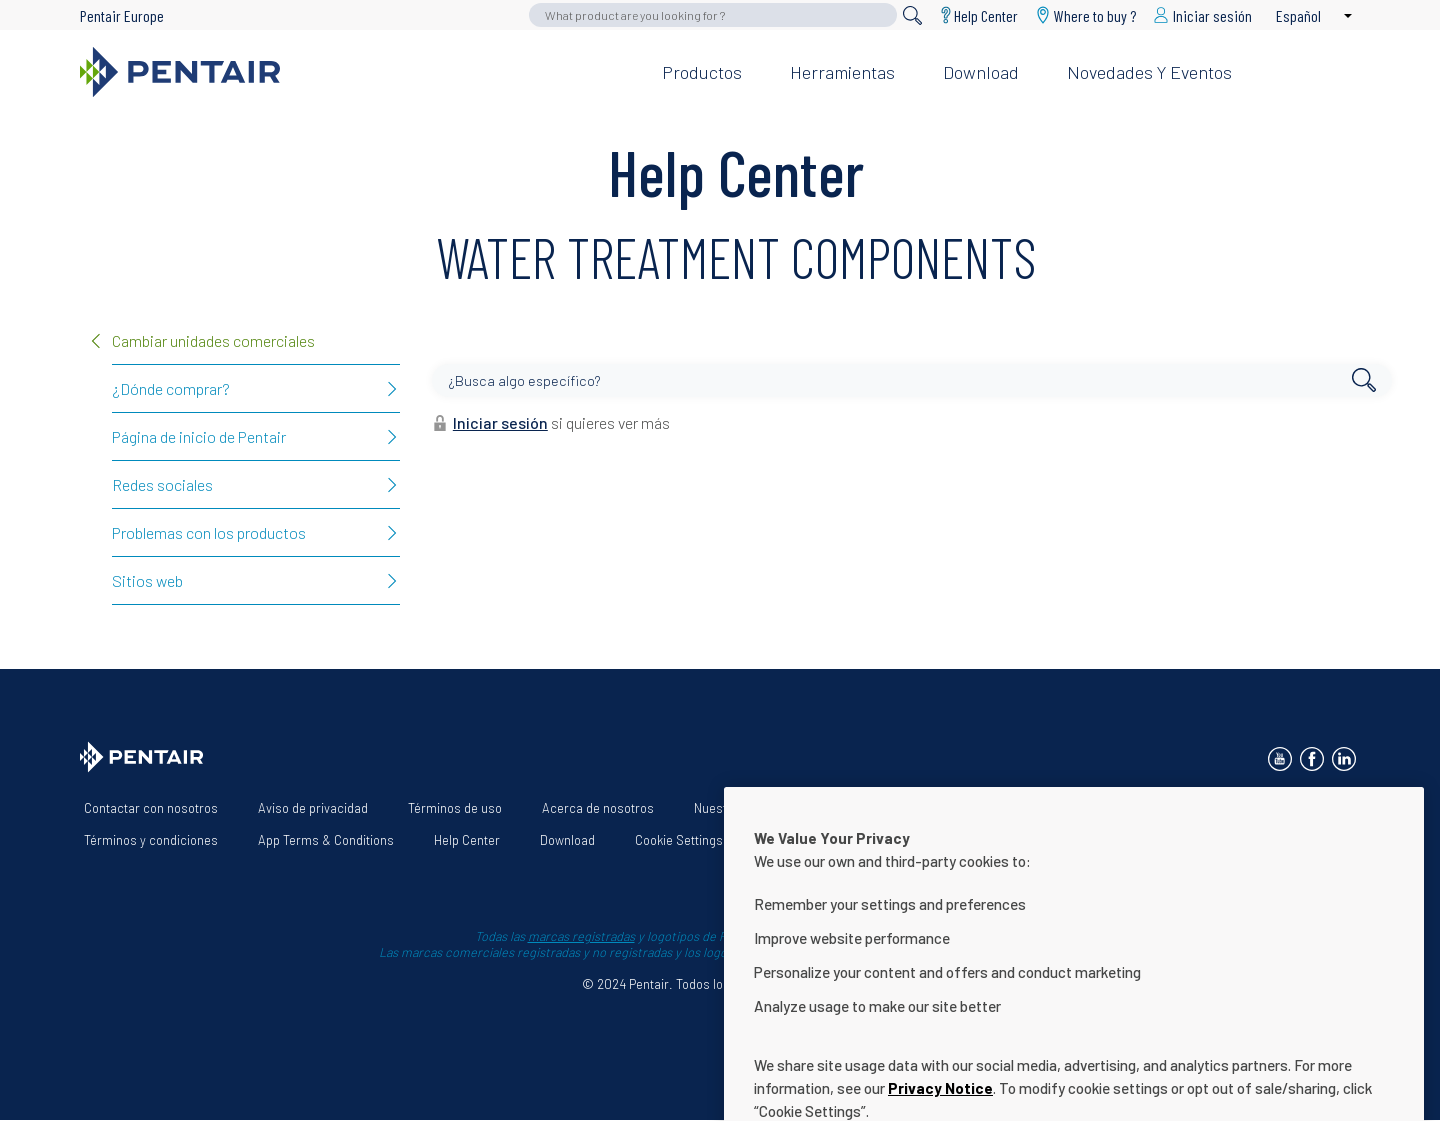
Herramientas (842, 72)
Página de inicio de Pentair (199, 436)
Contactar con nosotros (151, 808)
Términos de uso (455, 808)
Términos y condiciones (151, 840)
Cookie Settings (679, 840)
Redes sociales (162, 484)
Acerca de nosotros (598, 808)
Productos (702, 72)
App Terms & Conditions (326, 840)
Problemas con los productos (209, 532)
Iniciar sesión (500, 422)
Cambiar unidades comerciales (213, 340)
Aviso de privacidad (313, 808)
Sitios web (147, 580)
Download (981, 72)
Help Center (986, 15)
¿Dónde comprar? (171, 388)
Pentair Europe (122, 15)
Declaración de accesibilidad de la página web (981, 808)
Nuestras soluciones (752, 808)
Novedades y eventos (1149, 72)
